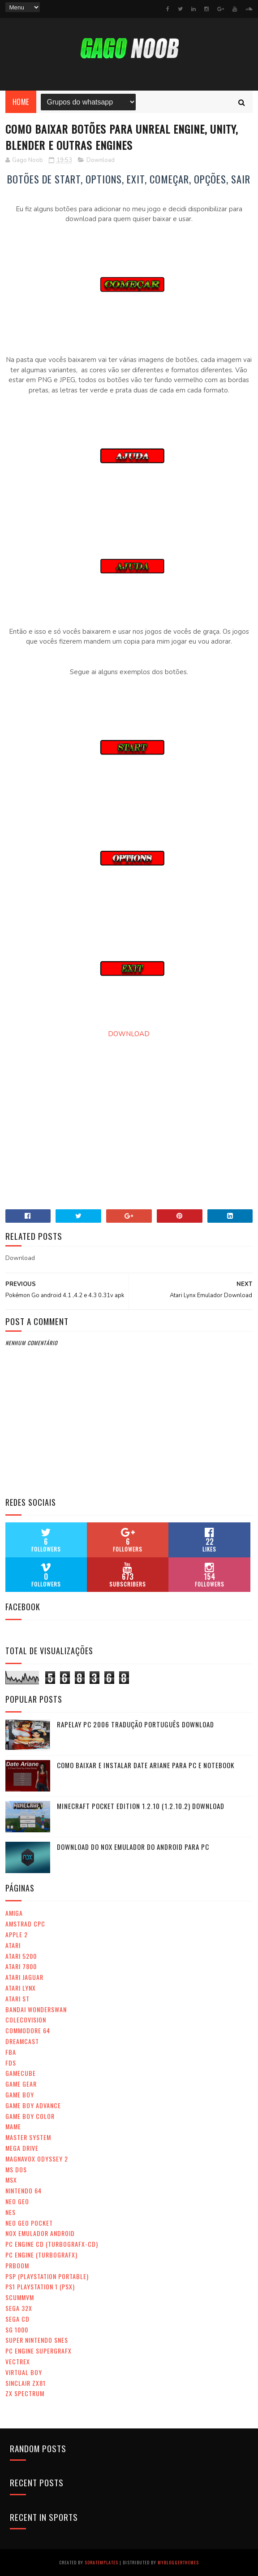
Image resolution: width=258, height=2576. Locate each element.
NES (10, 2212)
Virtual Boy (23, 2372)
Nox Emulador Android (40, 2233)
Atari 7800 (21, 1966)
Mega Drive (22, 2148)
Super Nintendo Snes (36, 2340)
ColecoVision (25, 2019)
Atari (13, 1945)
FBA (10, 2052)
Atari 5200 (21, 1956)
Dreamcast (22, 2041)
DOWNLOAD (129, 1033)
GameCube (20, 2073)
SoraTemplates (101, 2562)
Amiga (14, 1913)
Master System (28, 2137)
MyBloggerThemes (178, 2562)
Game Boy (19, 2094)
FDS (10, 2062)
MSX (11, 2179)
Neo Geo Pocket (29, 2222)
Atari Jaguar (24, 1977)
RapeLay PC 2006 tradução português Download (135, 1724)
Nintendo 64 (23, 2190)
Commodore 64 (27, 2030)
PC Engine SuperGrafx (38, 2350)
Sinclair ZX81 (25, 2383)
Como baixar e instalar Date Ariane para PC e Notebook (145, 1765)
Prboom (17, 2265)
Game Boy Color (30, 2116)
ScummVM (19, 2297)
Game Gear (21, 2083)
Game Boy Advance (33, 2105)
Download (100, 160)
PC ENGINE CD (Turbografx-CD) (51, 2244)
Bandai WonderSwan (36, 2009)
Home (21, 101)
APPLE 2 (16, 1934)
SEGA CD (17, 2318)
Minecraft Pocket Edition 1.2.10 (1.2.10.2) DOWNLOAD (140, 1806)
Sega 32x (18, 2308)
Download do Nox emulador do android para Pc (133, 1847)
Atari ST (17, 1998)
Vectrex (17, 2361)
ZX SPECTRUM (24, 2393)
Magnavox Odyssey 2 (36, 2158)
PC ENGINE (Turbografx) (41, 2254)
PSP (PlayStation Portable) (47, 2276)
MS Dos (16, 2169)
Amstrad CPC (25, 1923)
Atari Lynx (20, 1987)
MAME (13, 2126)
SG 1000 (16, 2329)
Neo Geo (17, 2201)
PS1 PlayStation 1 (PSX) (40, 2286)
